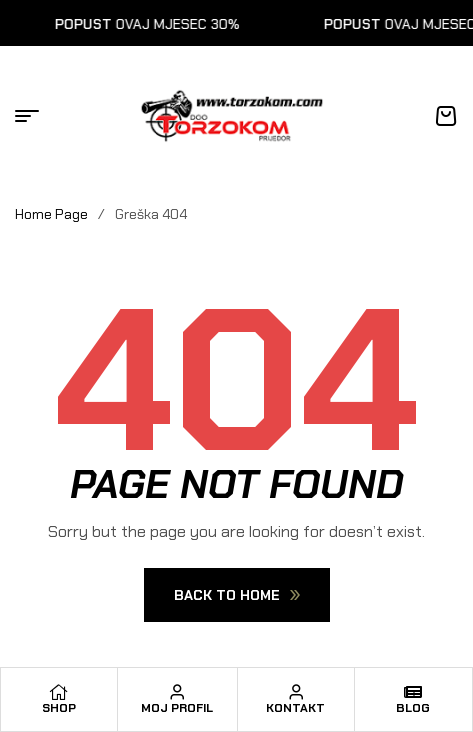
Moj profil (177, 708)
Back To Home (237, 595)
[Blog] (413, 692)
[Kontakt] (296, 692)
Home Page (51, 214)
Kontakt (295, 708)
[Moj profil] (177, 692)
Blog (413, 708)
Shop (59, 708)
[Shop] (59, 692)
